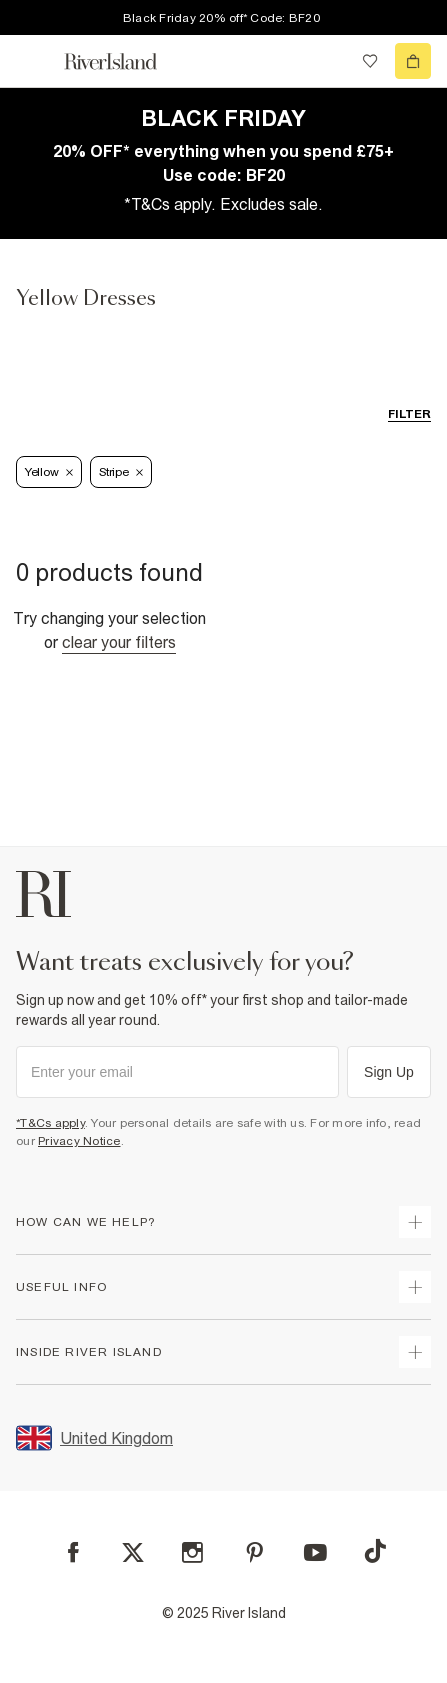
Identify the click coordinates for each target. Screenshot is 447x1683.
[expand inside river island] (415, 1352)
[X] (133, 1553)
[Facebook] (73, 1552)
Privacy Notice (79, 1141)
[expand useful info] (415, 1287)
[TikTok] (375, 1551)
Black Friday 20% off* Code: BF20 (221, 18)
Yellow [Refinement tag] (49, 472)
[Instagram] (192, 1552)
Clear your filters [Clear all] (119, 642)
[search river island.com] (329, 61)
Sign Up (389, 1072)
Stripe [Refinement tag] (121, 472)
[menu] (34, 61)
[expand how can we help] (415, 1222)
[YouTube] (315, 1552)
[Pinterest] (254, 1552)
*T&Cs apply (50, 1123)
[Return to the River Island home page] (124, 61)
